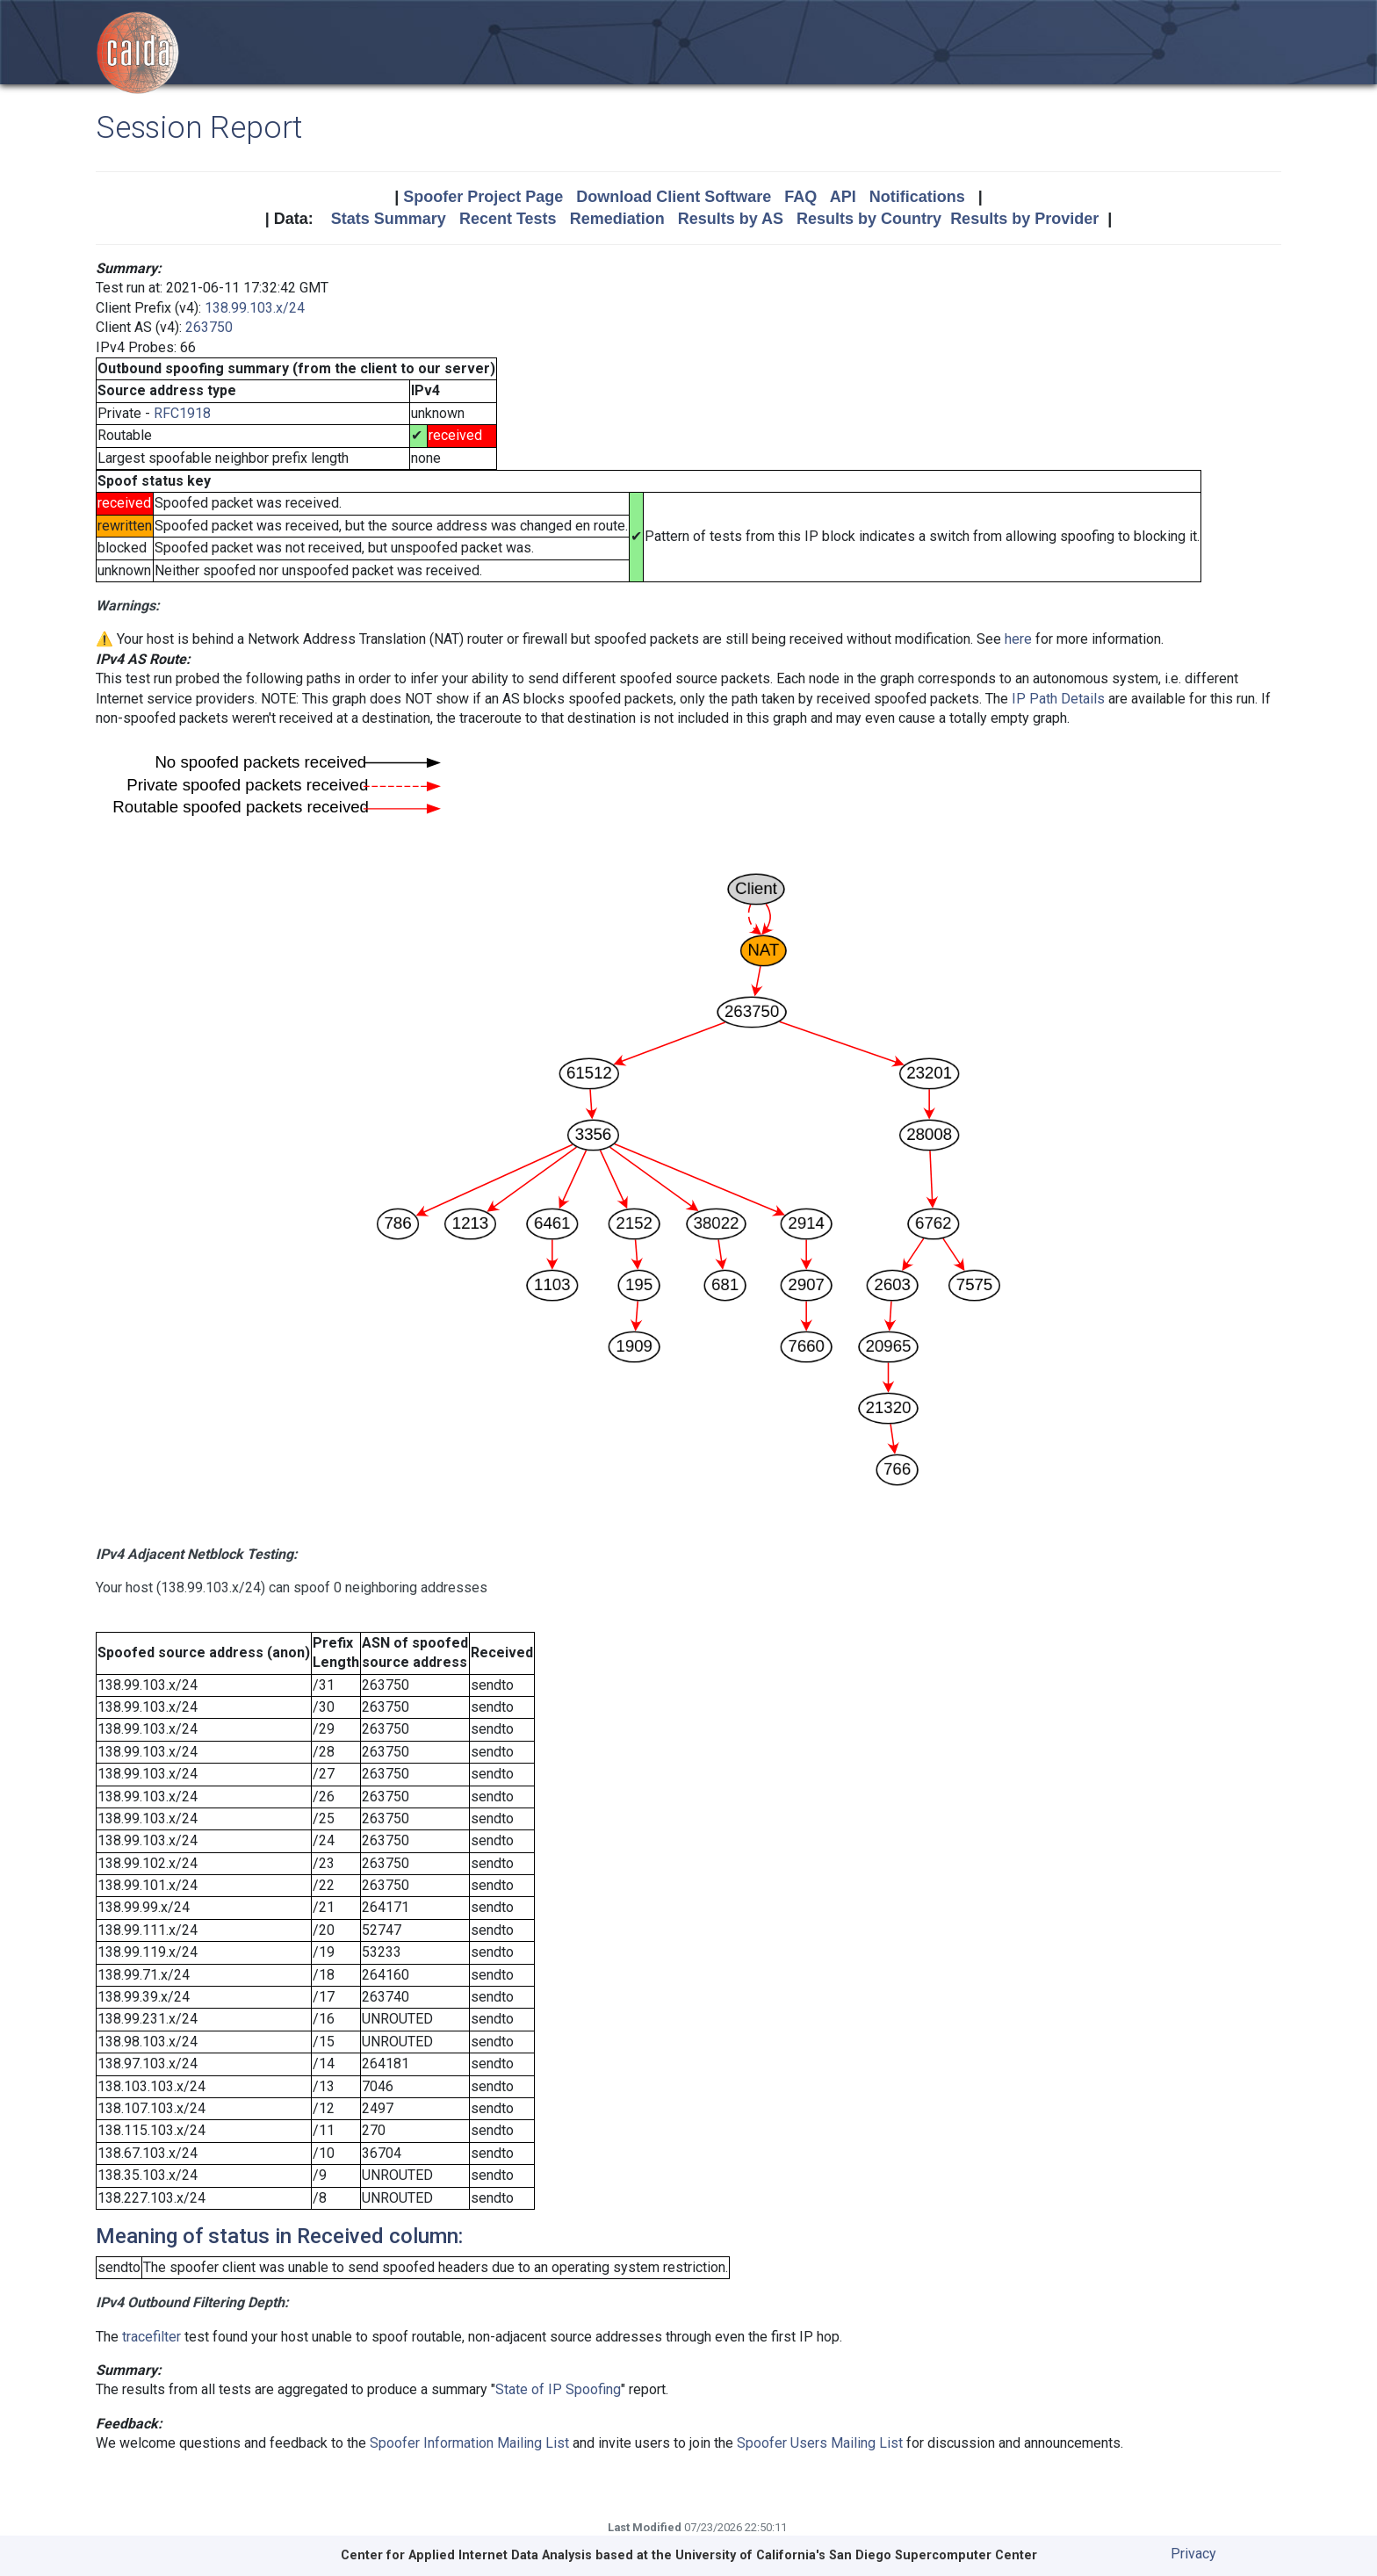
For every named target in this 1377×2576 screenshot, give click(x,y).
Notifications (917, 197)
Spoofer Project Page (483, 197)
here (1018, 639)
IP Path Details (1058, 698)
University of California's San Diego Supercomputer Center (856, 2555)
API (843, 197)
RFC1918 (182, 413)
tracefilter (151, 2336)
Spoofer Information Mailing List (469, 2443)
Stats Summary (388, 218)
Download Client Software (673, 197)
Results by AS (730, 218)
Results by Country (869, 218)
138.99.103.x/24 (255, 307)
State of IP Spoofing (558, 2389)
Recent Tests (508, 218)
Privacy (1193, 2553)
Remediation (617, 218)
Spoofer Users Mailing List (820, 2443)
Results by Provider (1024, 218)
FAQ (800, 197)
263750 (209, 327)
